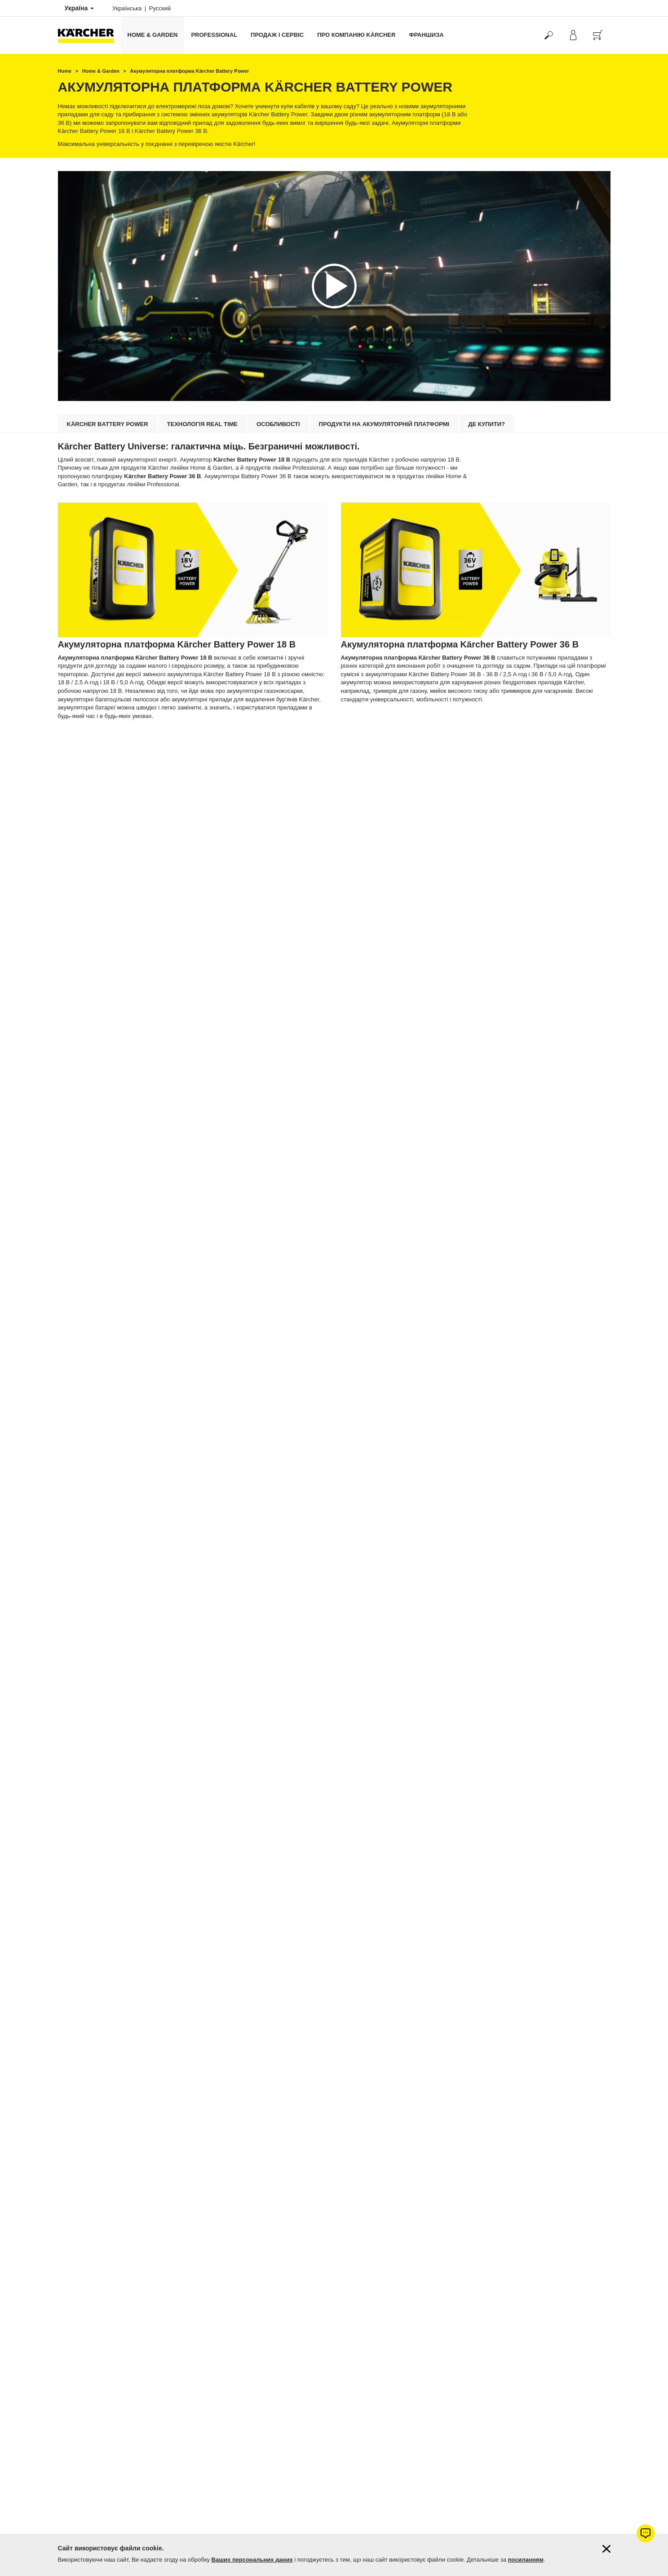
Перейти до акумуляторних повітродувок (420, 2257)
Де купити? (486, 424)
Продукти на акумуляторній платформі (384, 424)
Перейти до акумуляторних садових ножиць (143, 2471)
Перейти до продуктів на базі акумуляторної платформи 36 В (452, 739)
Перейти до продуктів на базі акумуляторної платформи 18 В (169, 739)
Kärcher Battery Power (107, 424)
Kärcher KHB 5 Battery (89, 1582)
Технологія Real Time (202, 424)
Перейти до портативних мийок (120, 1622)
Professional (214, 34)
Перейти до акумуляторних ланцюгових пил (425, 2471)
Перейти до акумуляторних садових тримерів (427, 2051)
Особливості (278, 424)
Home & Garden (153, 34)
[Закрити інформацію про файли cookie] (606, 2549)
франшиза (426, 34)
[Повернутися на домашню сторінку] (89, 35)
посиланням (526, 2559)
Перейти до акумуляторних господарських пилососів (159, 2051)
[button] (334, 286)
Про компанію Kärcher (356, 34)
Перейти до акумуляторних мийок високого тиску (152, 1836)
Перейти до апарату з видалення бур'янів (420, 1622)
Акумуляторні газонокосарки (400, 1836)
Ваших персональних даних (252, 2559)
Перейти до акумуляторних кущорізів (130, 2257)
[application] (334, 286)
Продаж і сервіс (277, 34)
